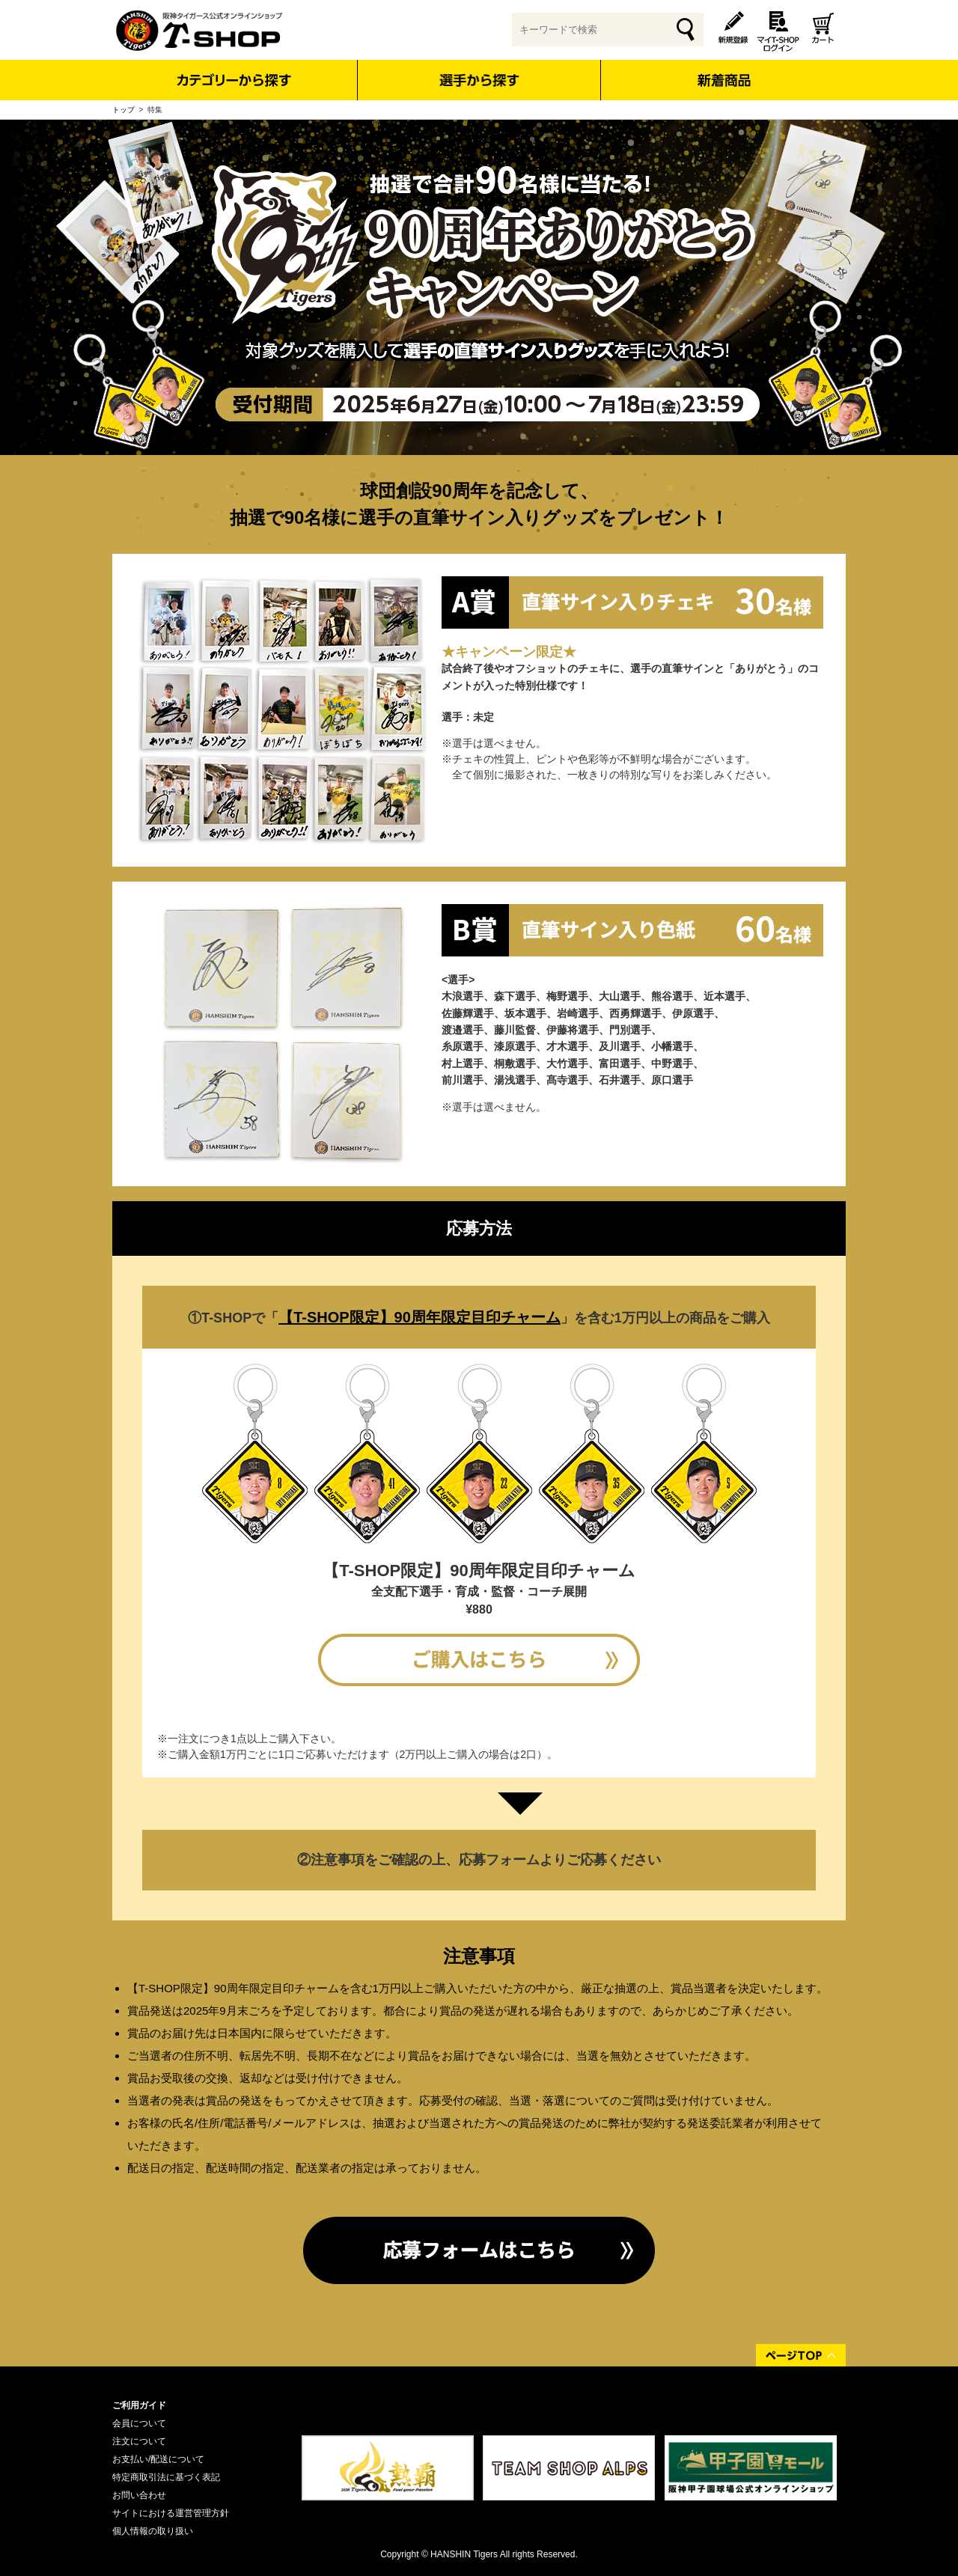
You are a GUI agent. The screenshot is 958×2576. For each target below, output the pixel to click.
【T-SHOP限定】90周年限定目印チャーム (419, 1317)
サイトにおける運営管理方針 (170, 2513)
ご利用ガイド (139, 2405)
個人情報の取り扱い (152, 2531)
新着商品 (723, 70)
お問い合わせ (139, 2495)
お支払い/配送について (158, 2459)
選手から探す (479, 80)
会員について (139, 2423)
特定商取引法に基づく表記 (166, 2477)
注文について (139, 2441)
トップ (123, 110)
